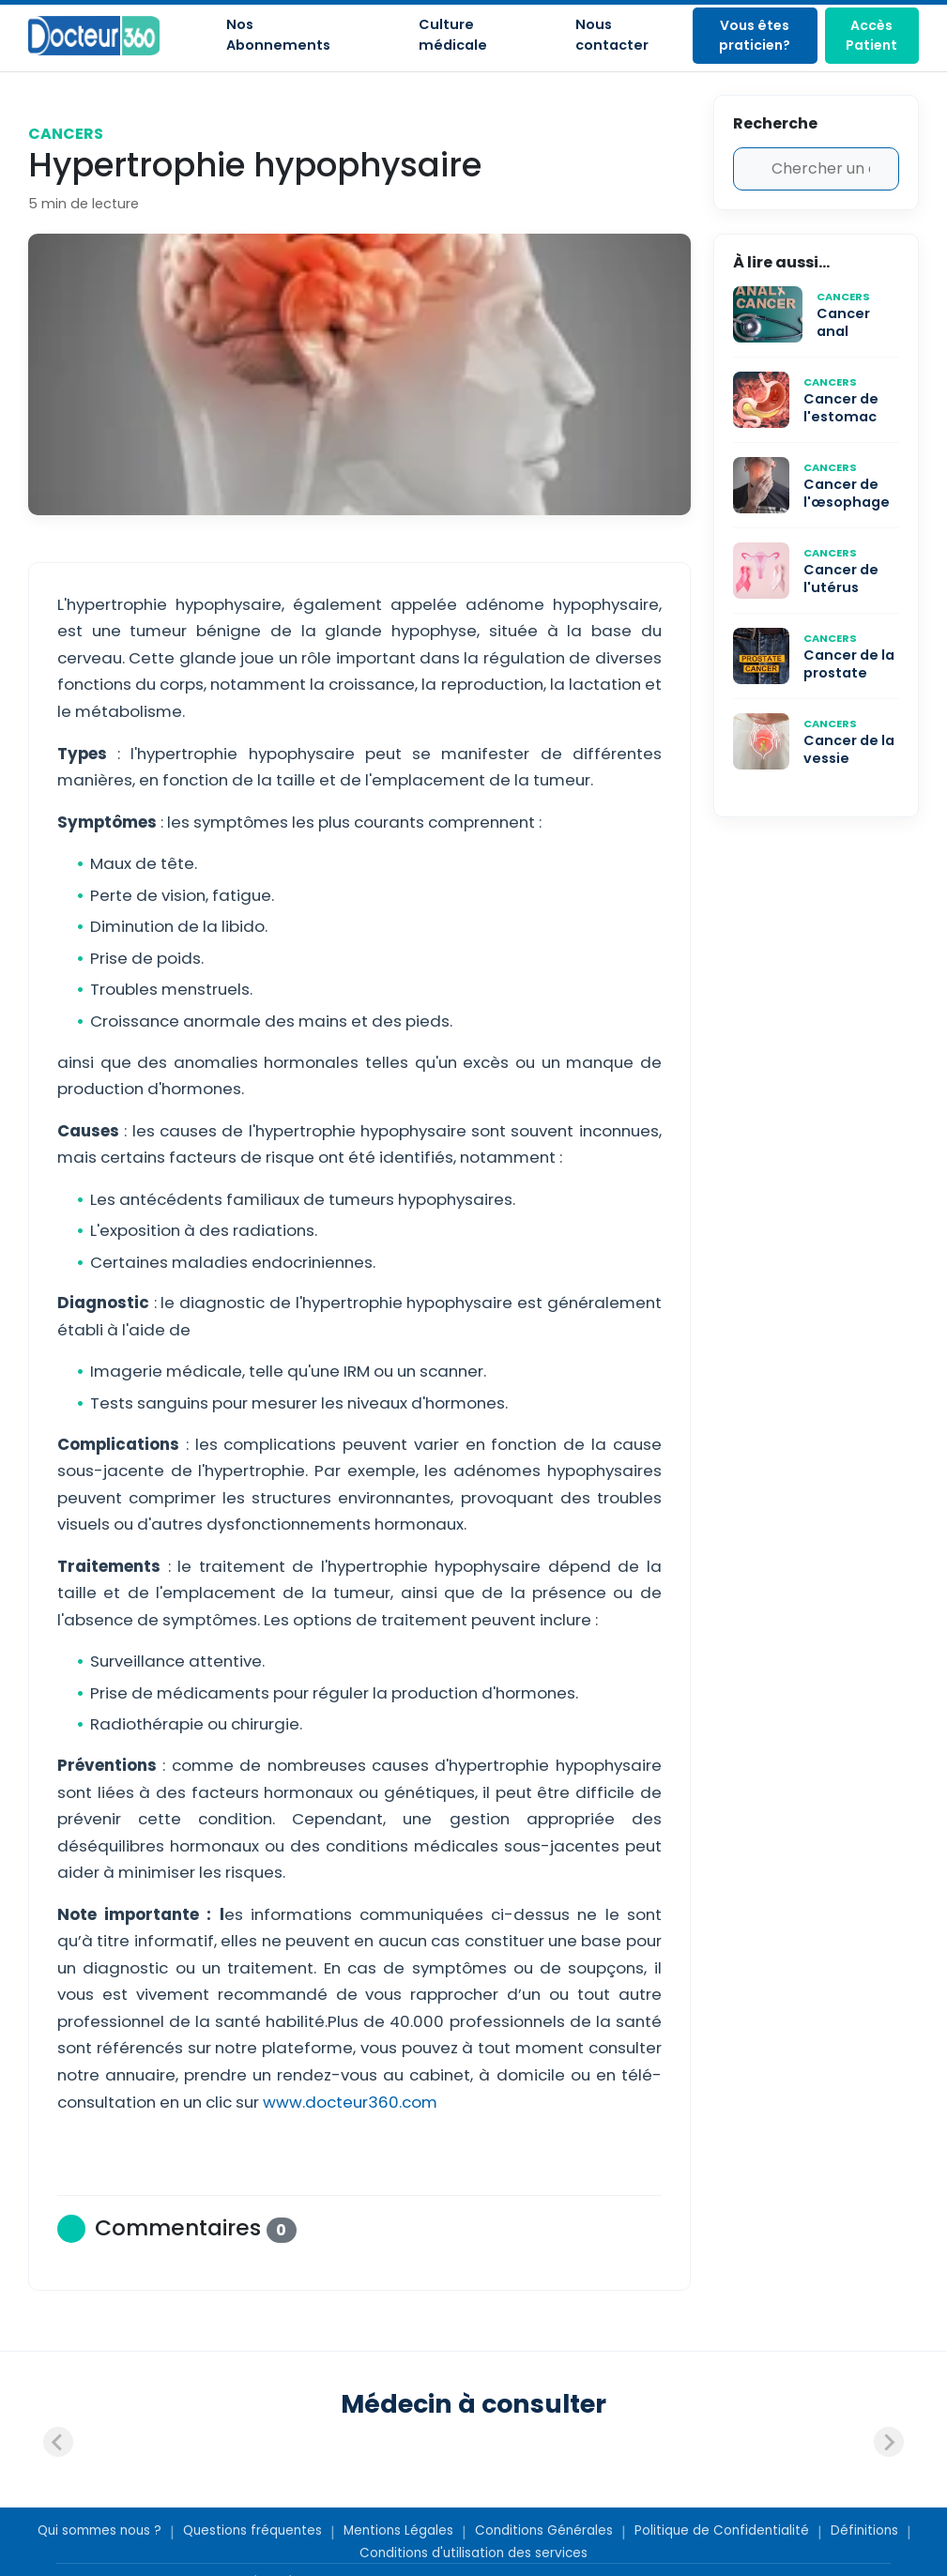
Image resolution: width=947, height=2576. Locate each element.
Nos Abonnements (278, 34)
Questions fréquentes (252, 2530)
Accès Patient (871, 35)
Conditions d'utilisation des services (473, 2553)
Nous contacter (612, 34)
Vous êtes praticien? (754, 35)
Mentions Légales (398, 2530)
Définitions (864, 2530)
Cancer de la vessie (848, 749)
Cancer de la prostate (848, 664)
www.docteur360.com (348, 2102)
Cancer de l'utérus (840, 578)
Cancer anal (843, 322)
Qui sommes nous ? (99, 2530)
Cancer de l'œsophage (846, 493)
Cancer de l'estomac (840, 407)
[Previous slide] (58, 2442)
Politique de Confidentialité (721, 2530)
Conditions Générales (544, 2530)
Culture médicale (453, 34)
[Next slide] (889, 2442)
